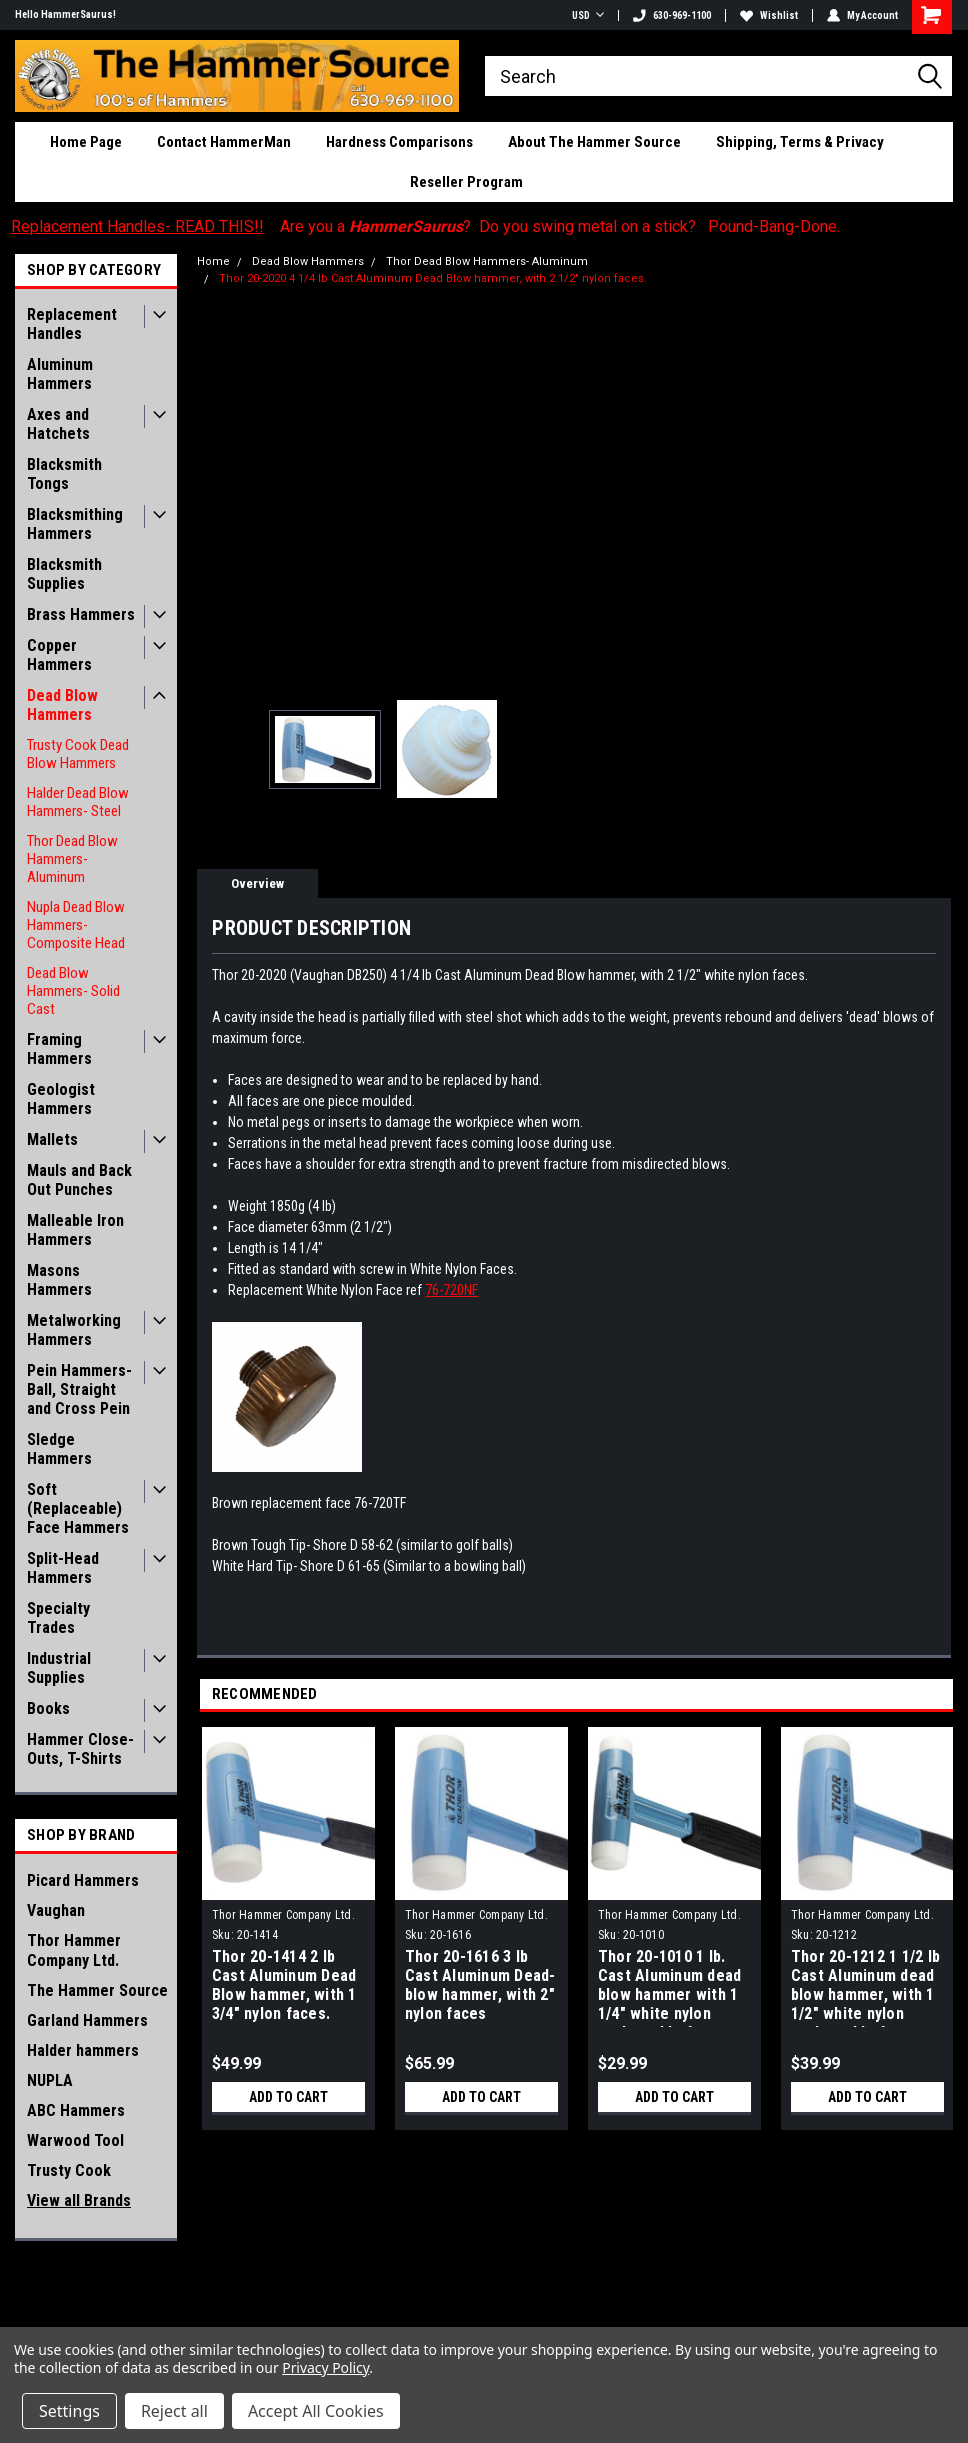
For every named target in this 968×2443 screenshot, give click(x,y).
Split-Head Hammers (63, 1568)
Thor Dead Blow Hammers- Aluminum (72, 859)
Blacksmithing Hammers (75, 524)
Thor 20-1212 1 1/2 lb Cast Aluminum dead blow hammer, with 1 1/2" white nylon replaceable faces (865, 1987)
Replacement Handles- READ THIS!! (137, 226)
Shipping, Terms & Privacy (800, 142)
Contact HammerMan (224, 142)
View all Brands (79, 2200)
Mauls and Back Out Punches (79, 1180)
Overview (257, 883)
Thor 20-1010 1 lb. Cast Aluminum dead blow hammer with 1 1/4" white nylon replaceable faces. (670, 1987)
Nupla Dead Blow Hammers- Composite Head (76, 925)
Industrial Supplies (59, 1668)
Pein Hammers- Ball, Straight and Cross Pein (79, 1389)
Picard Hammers (83, 1880)
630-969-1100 (672, 15)
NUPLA (50, 2080)
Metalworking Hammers (74, 1330)
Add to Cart (288, 2097)
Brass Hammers (81, 614)
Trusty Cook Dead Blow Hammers (78, 754)
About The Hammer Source (594, 142)
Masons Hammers (59, 1280)
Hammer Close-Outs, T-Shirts (80, 1749)
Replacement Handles (72, 324)
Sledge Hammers (59, 1449)
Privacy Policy (325, 2367)
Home (213, 261)
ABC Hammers (76, 2110)
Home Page (86, 142)
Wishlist (769, 15)
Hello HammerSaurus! (65, 14)
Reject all (174, 2411)
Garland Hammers (87, 2020)
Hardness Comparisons (399, 142)
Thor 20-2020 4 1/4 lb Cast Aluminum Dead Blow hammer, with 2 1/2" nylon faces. (433, 278)
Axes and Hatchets (58, 424)
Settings (69, 2411)
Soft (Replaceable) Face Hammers (78, 1508)
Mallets (52, 1139)
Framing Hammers (59, 1049)
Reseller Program (466, 182)
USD (588, 15)
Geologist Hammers (61, 1099)
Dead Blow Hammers (62, 705)
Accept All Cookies (316, 2411)
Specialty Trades (58, 1618)
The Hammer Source (97, 1990)
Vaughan (56, 1910)
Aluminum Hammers (60, 374)
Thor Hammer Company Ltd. (74, 1950)
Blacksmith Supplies (64, 574)
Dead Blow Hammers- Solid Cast (73, 991)
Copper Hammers (59, 655)
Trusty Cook (69, 2170)
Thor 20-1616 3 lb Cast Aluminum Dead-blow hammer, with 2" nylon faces (480, 1985)
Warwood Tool (75, 2140)
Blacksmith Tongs (64, 474)
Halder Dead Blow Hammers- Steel (78, 802)
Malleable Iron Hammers (75, 1230)
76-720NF (451, 1290)
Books (48, 1708)
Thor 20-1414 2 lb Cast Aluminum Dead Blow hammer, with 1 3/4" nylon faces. (284, 1985)
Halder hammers (83, 2050)
